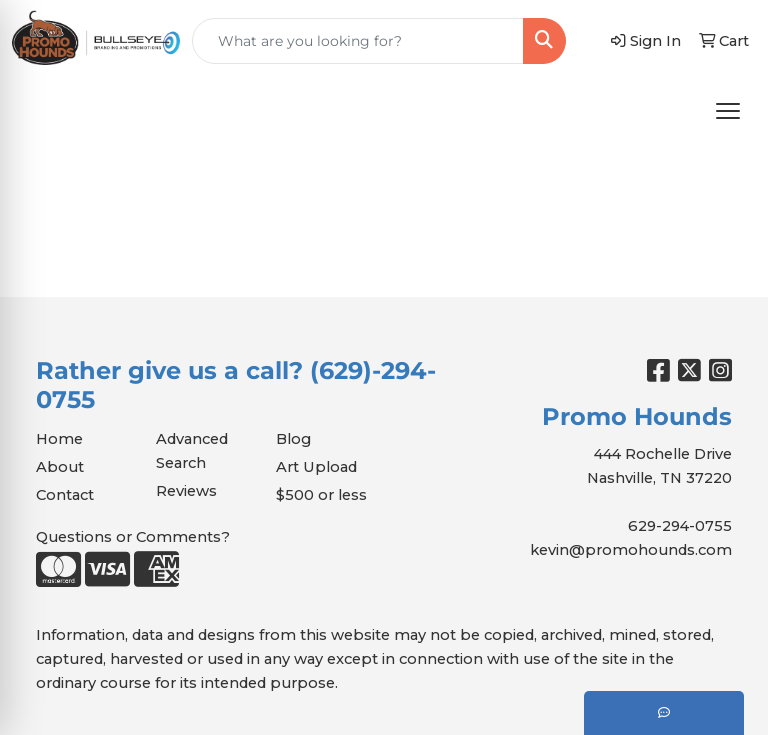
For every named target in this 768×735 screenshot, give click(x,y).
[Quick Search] (358, 41)
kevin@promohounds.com (631, 550)
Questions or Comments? (133, 537)
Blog (293, 439)
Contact (65, 495)
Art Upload (316, 467)
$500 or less (321, 495)
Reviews (186, 491)
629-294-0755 (680, 526)
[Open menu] (728, 111)
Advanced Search (192, 451)
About (60, 467)
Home (59, 439)
